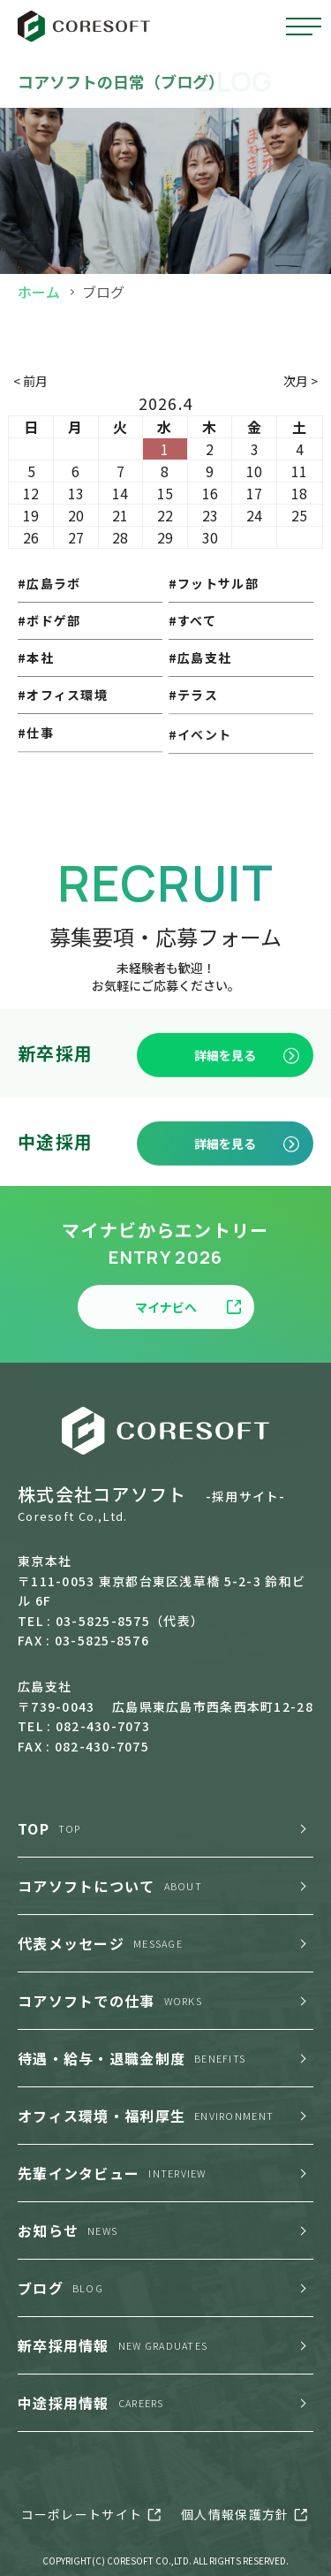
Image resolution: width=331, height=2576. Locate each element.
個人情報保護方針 (235, 2514)
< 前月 (30, 381)
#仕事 (36, 795)
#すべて (192, 648)
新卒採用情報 (112, 2345)
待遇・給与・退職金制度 (131, 2058)
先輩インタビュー (112, 2173)
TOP (49, 1828)
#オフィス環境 (63, 742)
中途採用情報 (91, 2402)
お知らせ (67, 2230)
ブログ (60, 2288)
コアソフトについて (110, 1885)
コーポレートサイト (82, 2514)
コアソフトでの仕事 (110, 2000)
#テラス (193, 750)
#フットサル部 (214, 602)
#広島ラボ (49, 597)
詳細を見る (247, 1120)
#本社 (36, 692)
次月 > (300, 381)
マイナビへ (188, 1371)
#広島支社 (200, 698)
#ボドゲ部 (49, 643)
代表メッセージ (100, 1943)
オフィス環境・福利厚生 (146, 2115)
